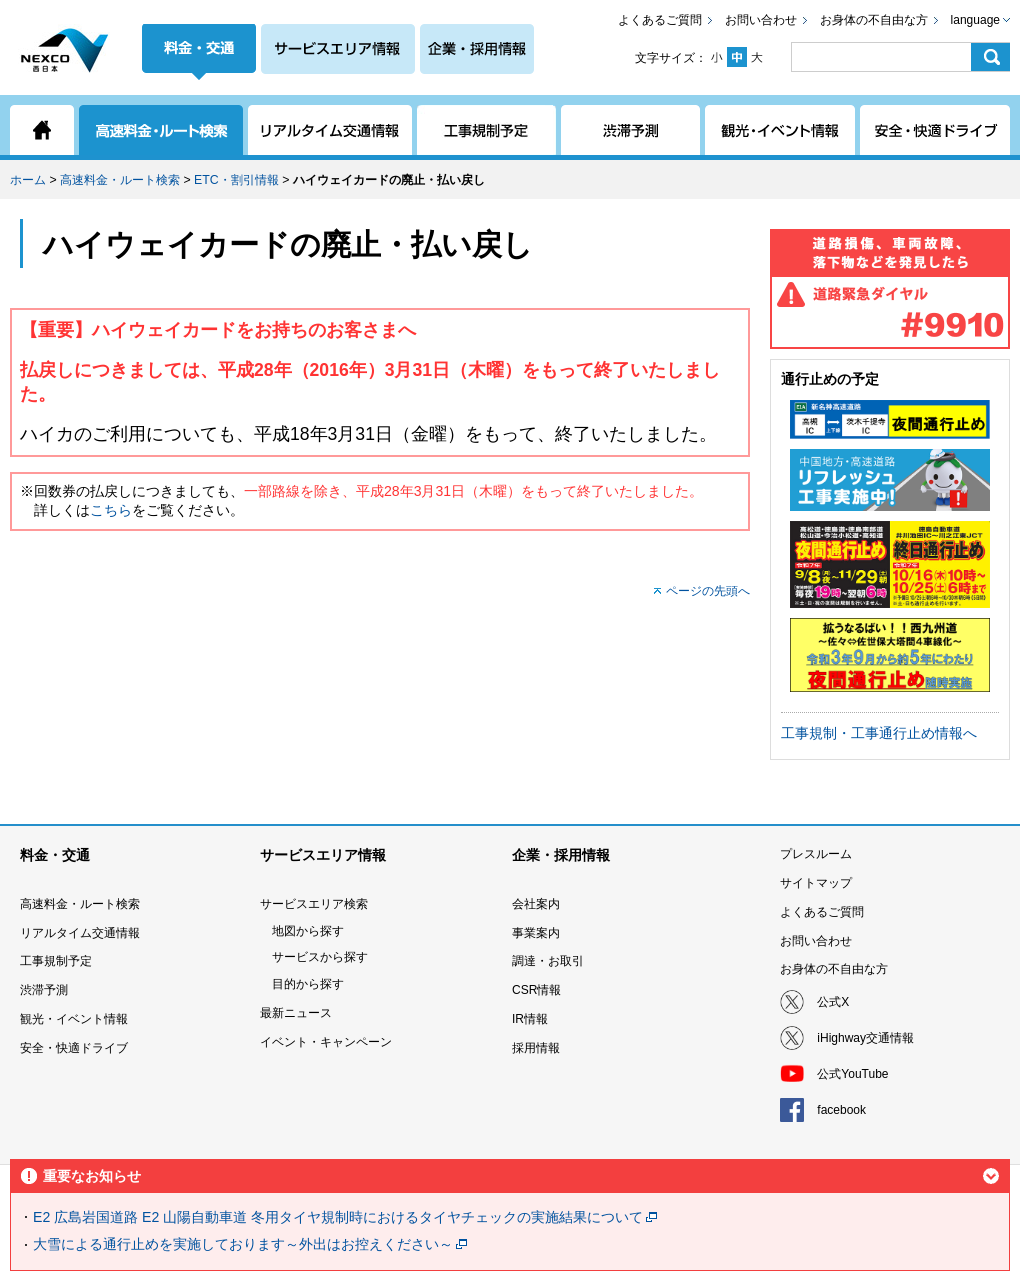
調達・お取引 (548, 961)
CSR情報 (536, 990)
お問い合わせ (761, 20)
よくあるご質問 (660, 20)
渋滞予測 (44, 990)
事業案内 (536, 933)
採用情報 (536, 1048)
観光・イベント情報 (74, 1019)
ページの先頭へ (708, 591)
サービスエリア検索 (314, 904)
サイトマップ (816, 883)
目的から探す (308, 984)
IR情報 (530, 1019)
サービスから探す (320, 957)
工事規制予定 (56, 961)
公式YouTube (852, 1074)
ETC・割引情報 (236, 180)
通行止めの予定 (830, 379)
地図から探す (308, 931)
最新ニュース (296, 1013)
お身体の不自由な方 (874, 20)
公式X (833, 1002)
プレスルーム (816, 854)
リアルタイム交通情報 (80, 933)
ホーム (28, 180)
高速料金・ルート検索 (120, 180)
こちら (111, 510)
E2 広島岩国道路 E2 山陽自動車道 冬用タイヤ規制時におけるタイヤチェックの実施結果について (338, 1217)
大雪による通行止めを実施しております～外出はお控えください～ (243, 1244)
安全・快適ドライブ (74, 1048)
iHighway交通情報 (865, 1038)
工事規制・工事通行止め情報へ (879, 733)
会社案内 (536, 904)
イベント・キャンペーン (326, 1042)
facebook (841, 1110)
